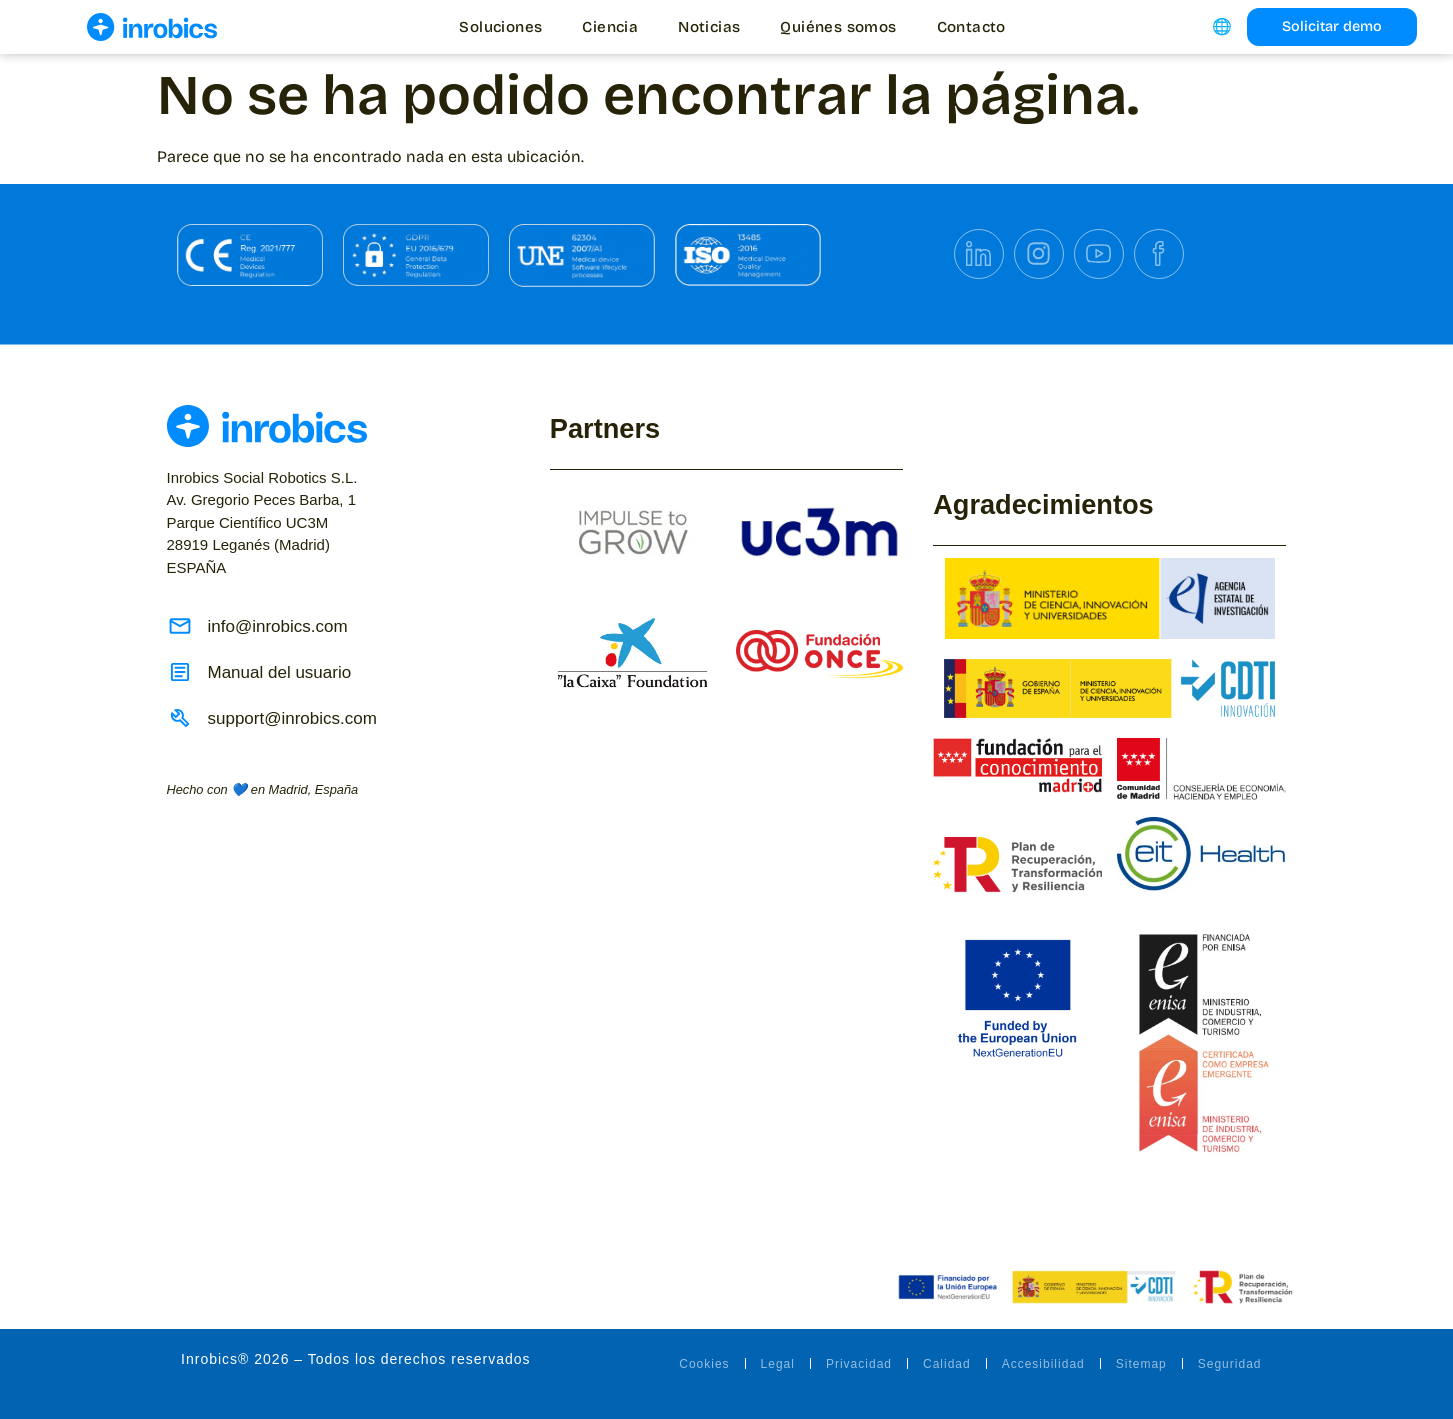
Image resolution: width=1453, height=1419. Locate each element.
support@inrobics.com (292, 718)
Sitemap (1141, 1364)
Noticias (709, 27)
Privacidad (859, 1364)
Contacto (971, 27)
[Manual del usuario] (180, 672)
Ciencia (610, 27)
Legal (778, 1364)
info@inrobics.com (278, 626)
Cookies (704, 1364)
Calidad (947, 1364)
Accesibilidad (1043, 1364)
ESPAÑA (262, 522)
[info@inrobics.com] (180, 626)
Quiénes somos (838, 27)
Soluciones (500, 27)
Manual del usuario (280, 672)
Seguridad (1230, 1364)
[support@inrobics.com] (180, 718)
